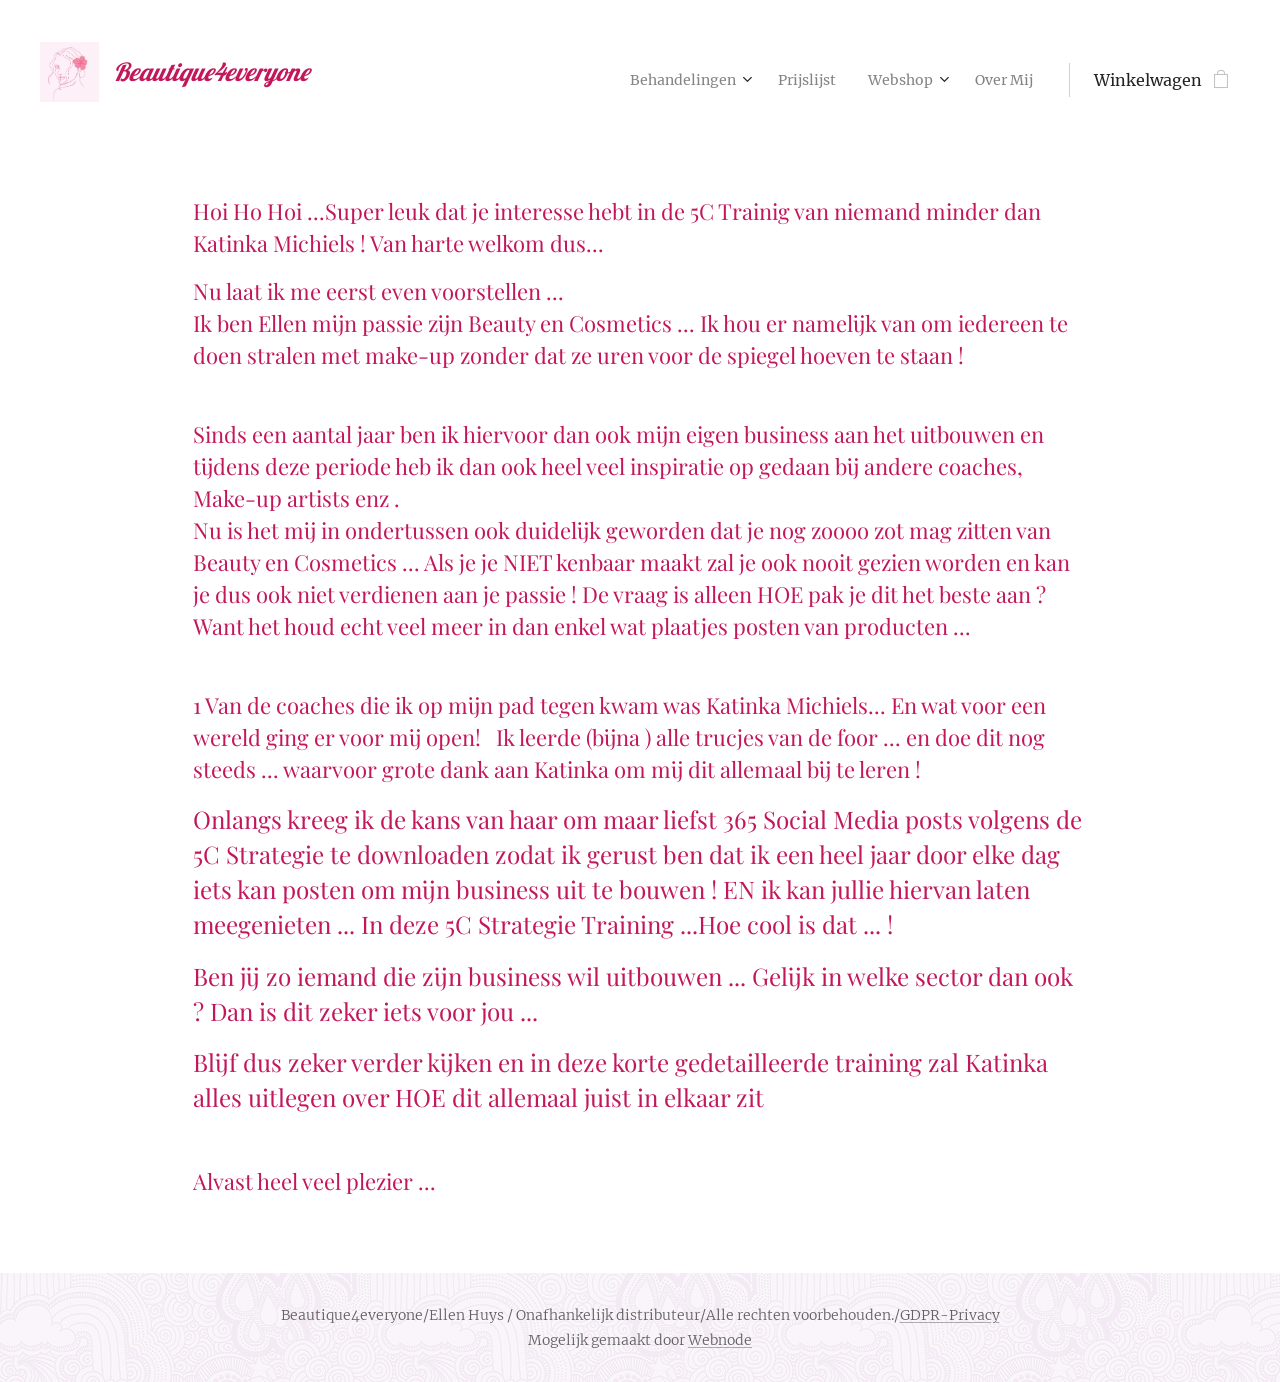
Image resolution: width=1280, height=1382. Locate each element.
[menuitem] (661, 80)
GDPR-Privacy (950, 1315)
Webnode (720, 1340)
